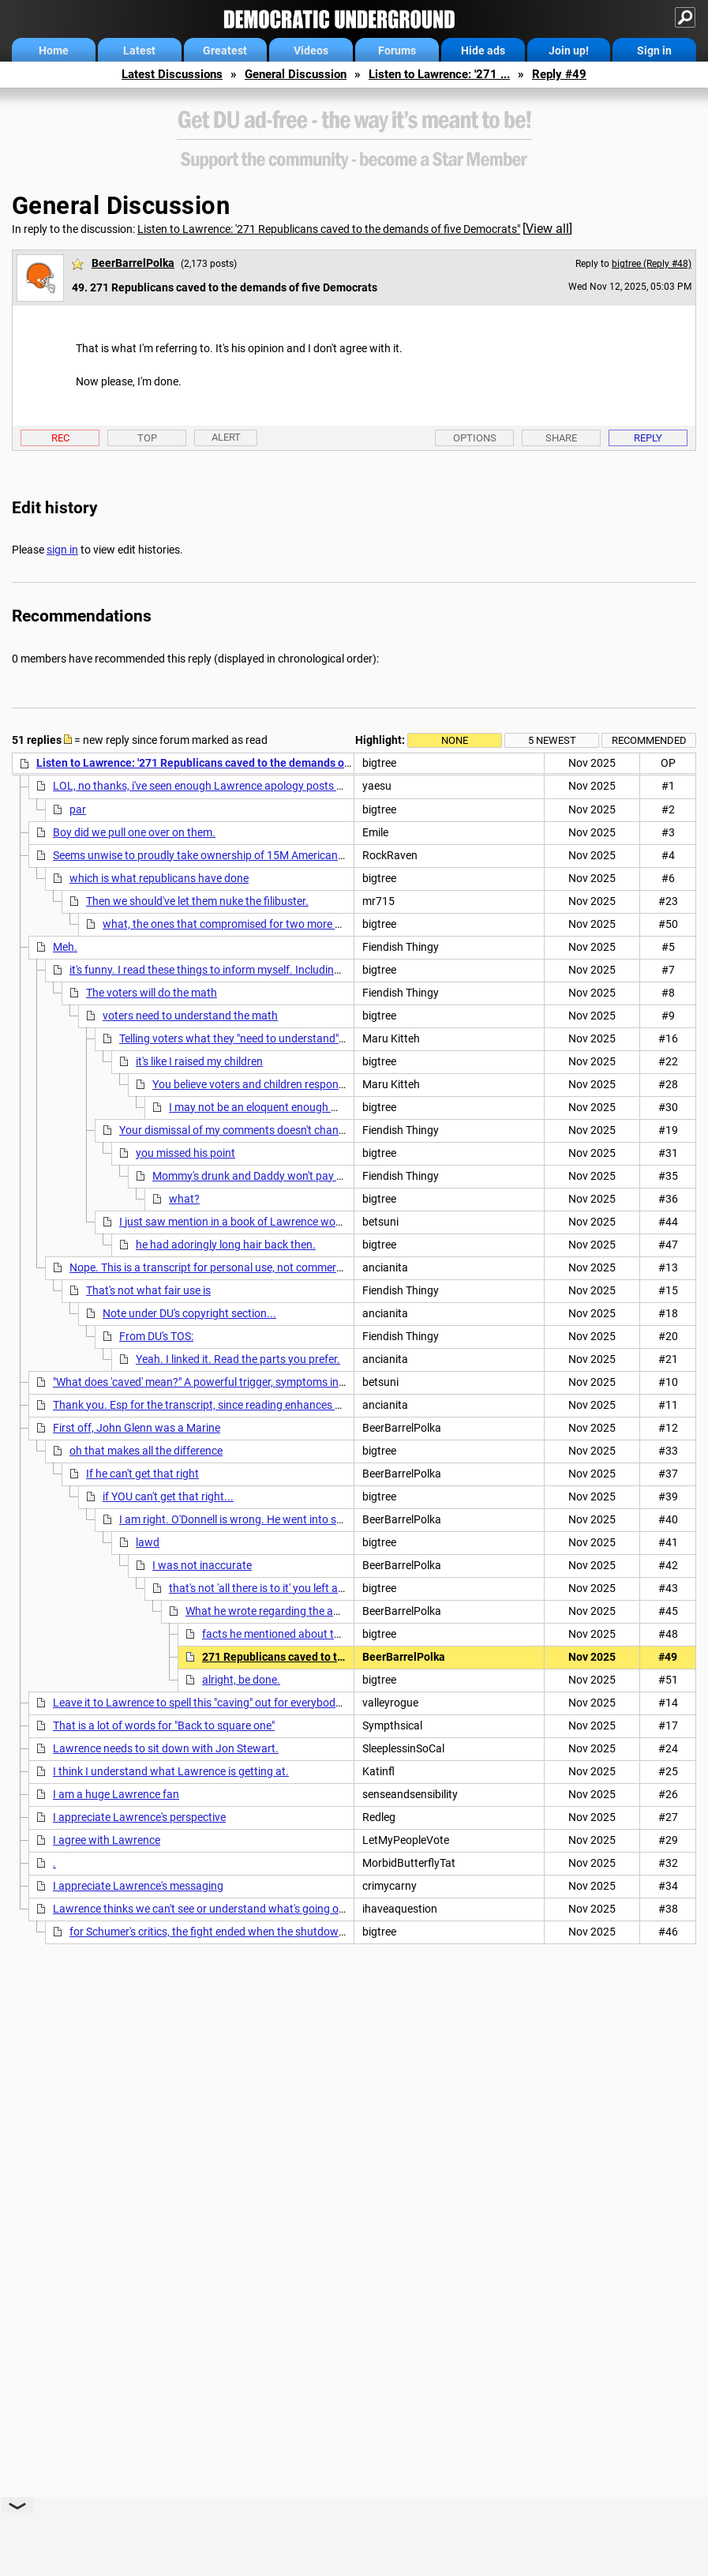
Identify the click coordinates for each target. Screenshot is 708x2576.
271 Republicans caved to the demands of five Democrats (345, 1656)
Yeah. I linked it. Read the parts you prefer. (238, 1359)
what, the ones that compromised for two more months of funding (264, 924)
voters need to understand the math (190, 1015)
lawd (147, 1542)
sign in (62, 549)
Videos (311, 50)
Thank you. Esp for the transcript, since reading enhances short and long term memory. (264, 1405)
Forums (397, 50)
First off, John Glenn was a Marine (136, 1427)
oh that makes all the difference (146, 1450)
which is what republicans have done (159, 878)
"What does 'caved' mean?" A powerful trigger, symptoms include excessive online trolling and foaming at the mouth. (334, 1382)
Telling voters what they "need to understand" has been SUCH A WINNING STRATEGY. (326, 1038)
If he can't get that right (142, 1473)
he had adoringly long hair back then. (226, 1244)
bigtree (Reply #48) (651, 263)
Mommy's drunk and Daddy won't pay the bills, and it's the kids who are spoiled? (344, 1176)
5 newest (552, 740)
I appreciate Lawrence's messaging (138, 1885)
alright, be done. (241, 1679)
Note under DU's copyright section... (189, 1313)
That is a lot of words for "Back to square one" (164, 1725)
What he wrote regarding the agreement (282, 1611)
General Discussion (296, 74)
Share (561, 438)
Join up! (569, 50)
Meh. (65, 947)
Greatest (225, 50)
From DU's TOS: (156, 1336)
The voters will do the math (151, 992)
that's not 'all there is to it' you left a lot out (270, 1588)
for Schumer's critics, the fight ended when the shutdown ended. (224, 1931)
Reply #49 (559, 74)
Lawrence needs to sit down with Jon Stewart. (166, 1748)
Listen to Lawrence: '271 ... (439, 74)
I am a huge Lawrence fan (116, 1794)
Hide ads (483, 50)
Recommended (649, 740)
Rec (60, 438)
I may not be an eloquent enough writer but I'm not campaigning (324, 1107)
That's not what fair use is (148, 1290)
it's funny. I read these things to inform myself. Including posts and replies (247, 969)
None (454, 740)
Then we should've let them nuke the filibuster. (197, 901)
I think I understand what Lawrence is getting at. (171, 1771)
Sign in (654, 50)
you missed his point (185, 1153)
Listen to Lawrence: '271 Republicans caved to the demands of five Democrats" (328, 229)
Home (54, 50)
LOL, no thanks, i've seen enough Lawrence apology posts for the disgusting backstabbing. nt (280, 785)
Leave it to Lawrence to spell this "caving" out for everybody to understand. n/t (243, 1702)
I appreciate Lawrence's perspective (139, 1817)
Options (474, 438)
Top (147, 438)
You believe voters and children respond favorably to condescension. (318, 1084)
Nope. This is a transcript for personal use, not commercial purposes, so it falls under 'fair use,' (296, 1267)
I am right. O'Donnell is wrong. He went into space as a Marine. (270, 1519)
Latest (139, 50)
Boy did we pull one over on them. (134, 832)
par (77, 809)
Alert (226, 437)
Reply (648, 438)
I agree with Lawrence (106, 1840)
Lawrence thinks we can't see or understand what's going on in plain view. (231, 1908)
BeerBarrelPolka (133, 263)
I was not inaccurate (202, 1565)
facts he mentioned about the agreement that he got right (342, 1634)
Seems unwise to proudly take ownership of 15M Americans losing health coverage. (256, 855)
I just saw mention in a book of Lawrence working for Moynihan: (274, 1221)
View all (547, 228)
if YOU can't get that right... (168, 1496)
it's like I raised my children (199, 1061)
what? (184, 1198)
